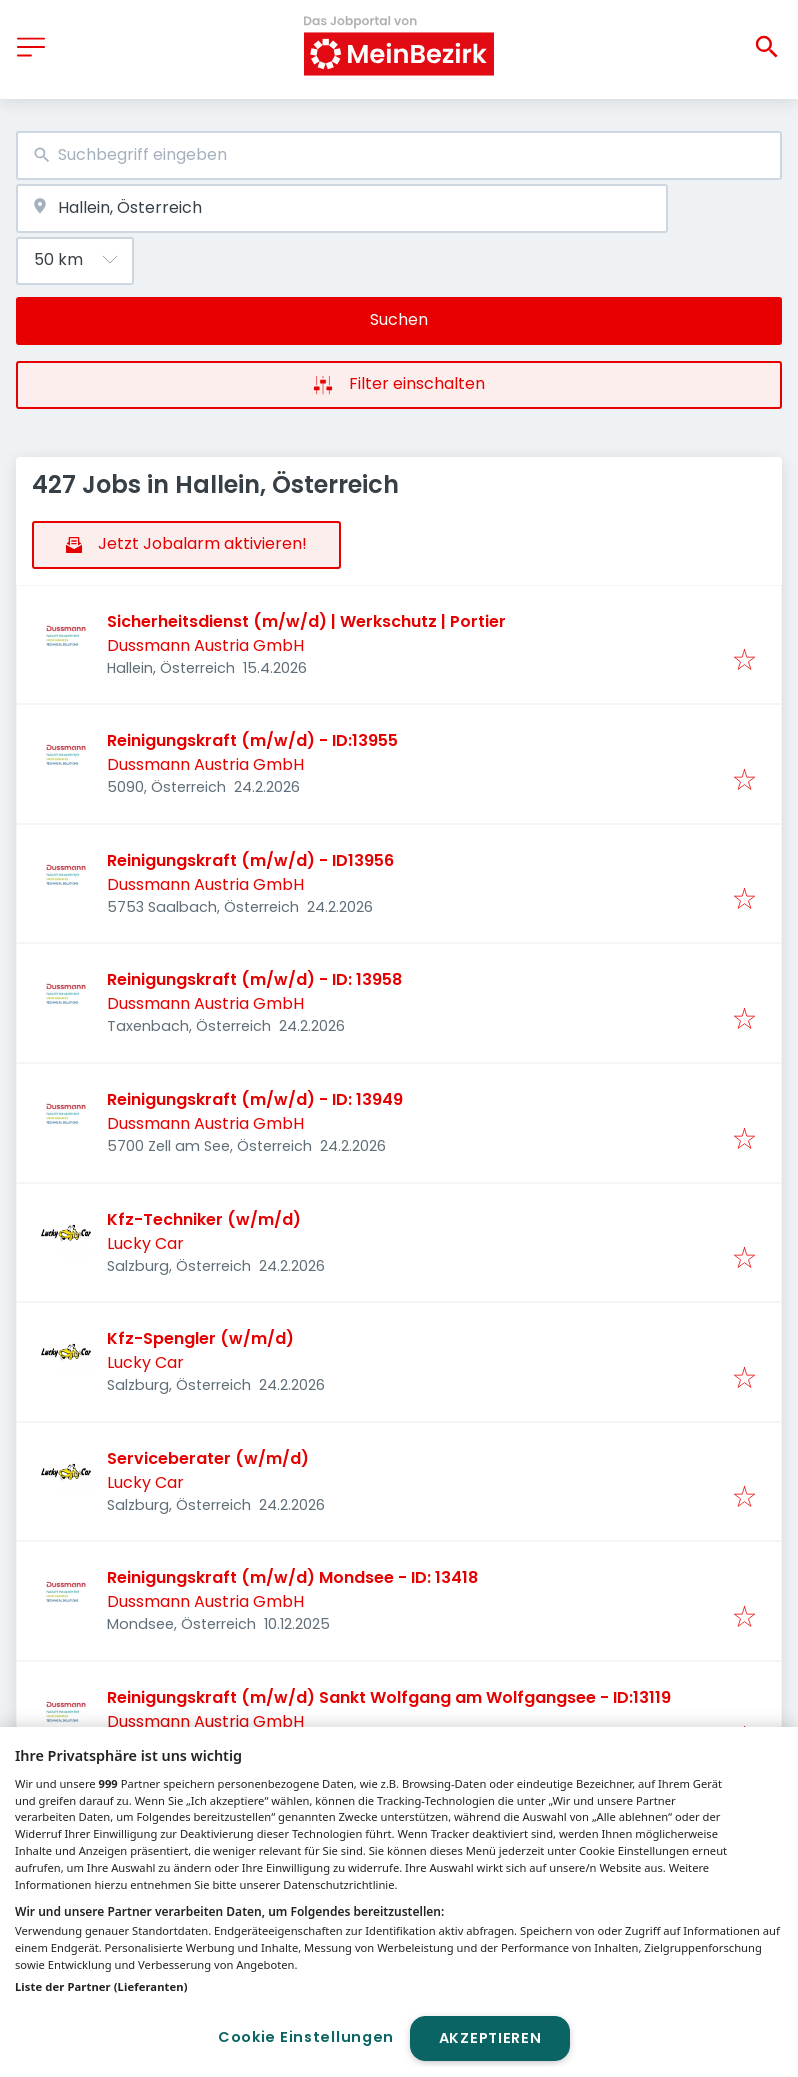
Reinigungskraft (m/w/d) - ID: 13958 (254, 979)
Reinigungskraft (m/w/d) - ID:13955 (252, 740)
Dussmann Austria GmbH (205, 645)
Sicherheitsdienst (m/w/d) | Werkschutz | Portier (306, 621)
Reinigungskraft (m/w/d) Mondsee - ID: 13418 (292, 1577)
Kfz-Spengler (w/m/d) (200, 1338)
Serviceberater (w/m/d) (208, 1458)
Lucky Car (145, 1243)
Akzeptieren (490, 2038)
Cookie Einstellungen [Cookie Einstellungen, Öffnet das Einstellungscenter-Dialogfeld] (306, 2037)
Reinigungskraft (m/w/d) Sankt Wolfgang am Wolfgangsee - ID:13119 (389, 1697)
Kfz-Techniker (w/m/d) (204, 1219)
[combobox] (399, 155)
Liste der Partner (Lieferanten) (101, 1986)
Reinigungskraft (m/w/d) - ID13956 (250, 860)
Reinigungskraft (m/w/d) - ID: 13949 (255, 1099)
